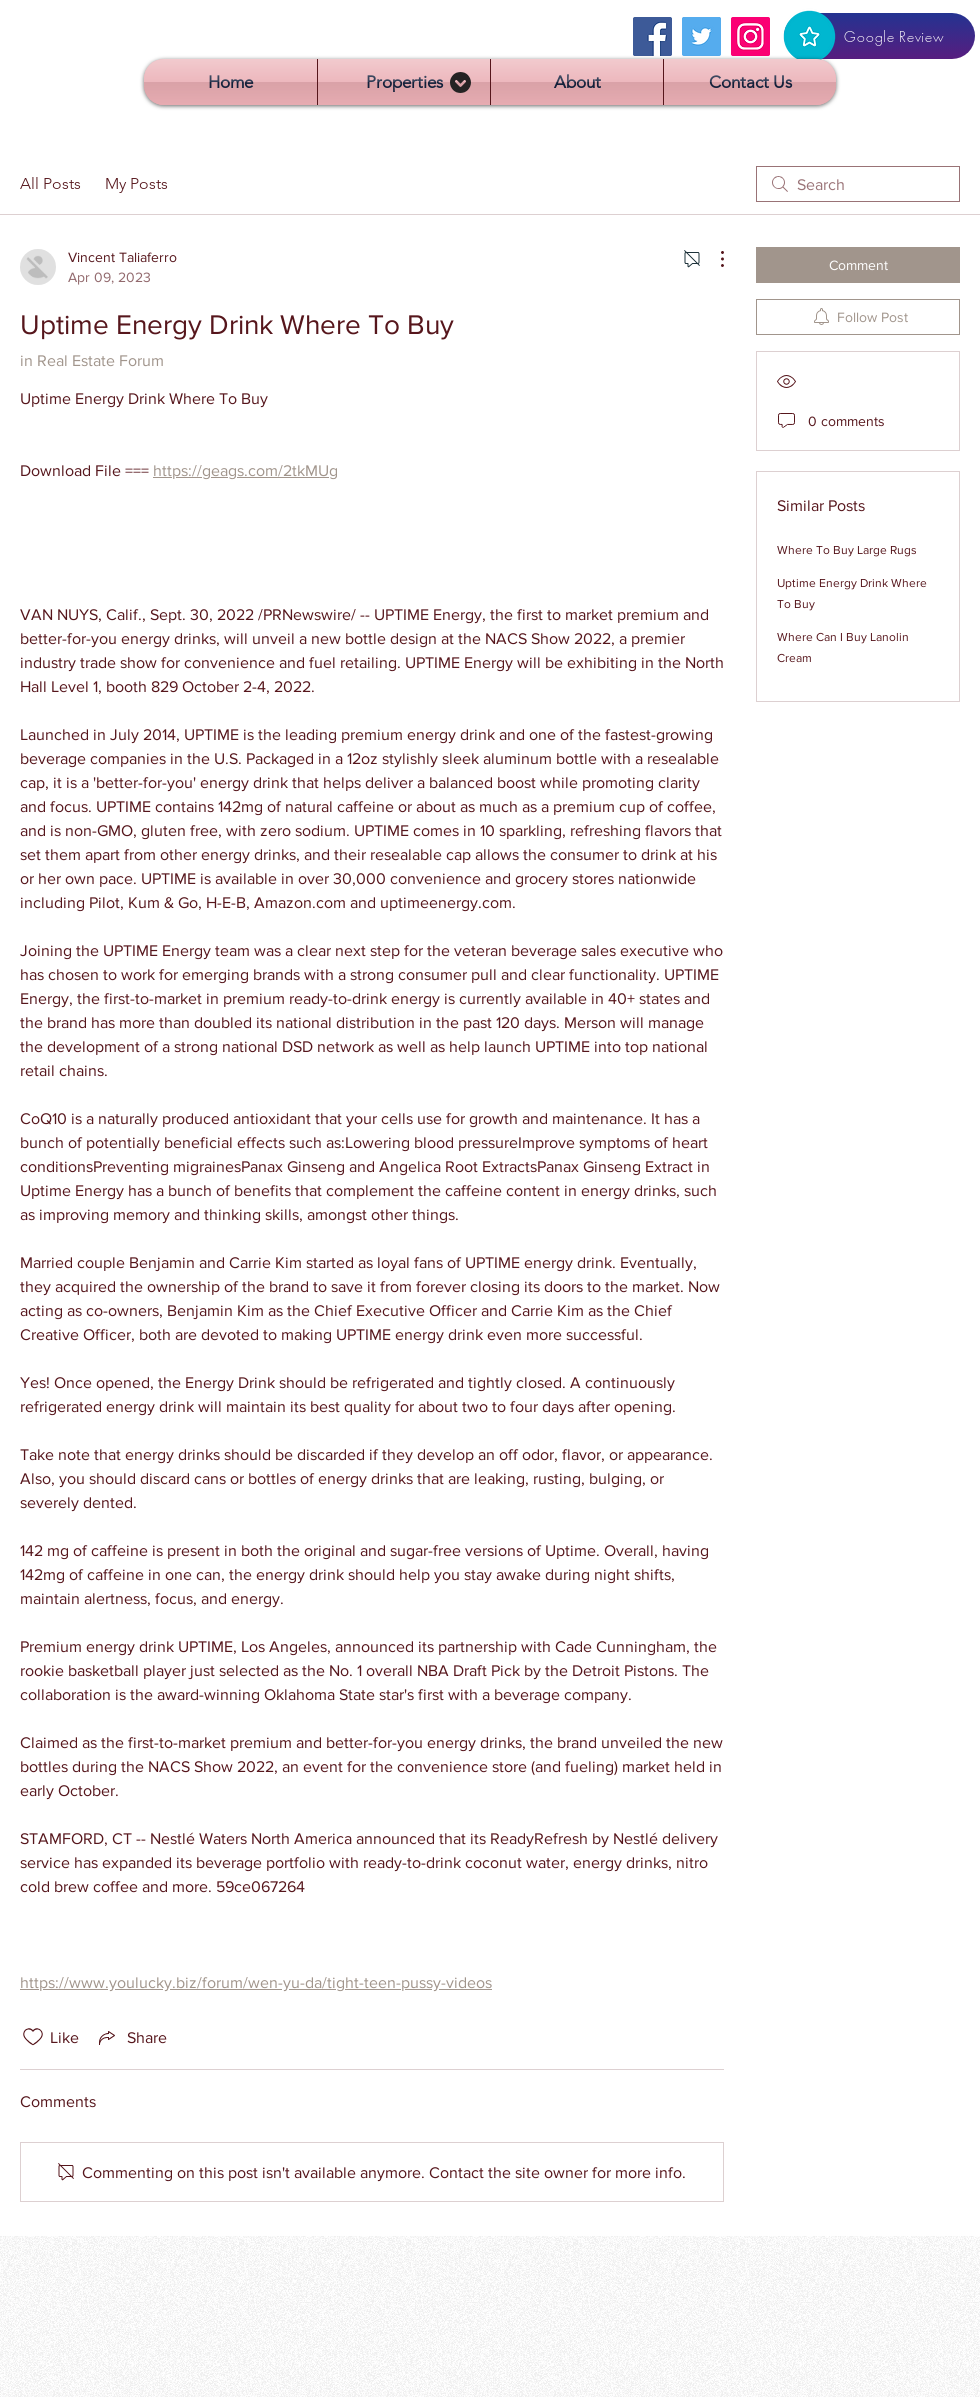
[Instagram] (750, 36)
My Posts (136, 183)
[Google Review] (879, 36)
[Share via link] (131, 2037)
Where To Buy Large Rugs (847, 550)
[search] (858, 184)
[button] (404, 82)
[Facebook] (652, 36)
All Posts (50, 183)
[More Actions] (712, 259)
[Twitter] (701, 36)
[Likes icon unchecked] (33, 2037)
